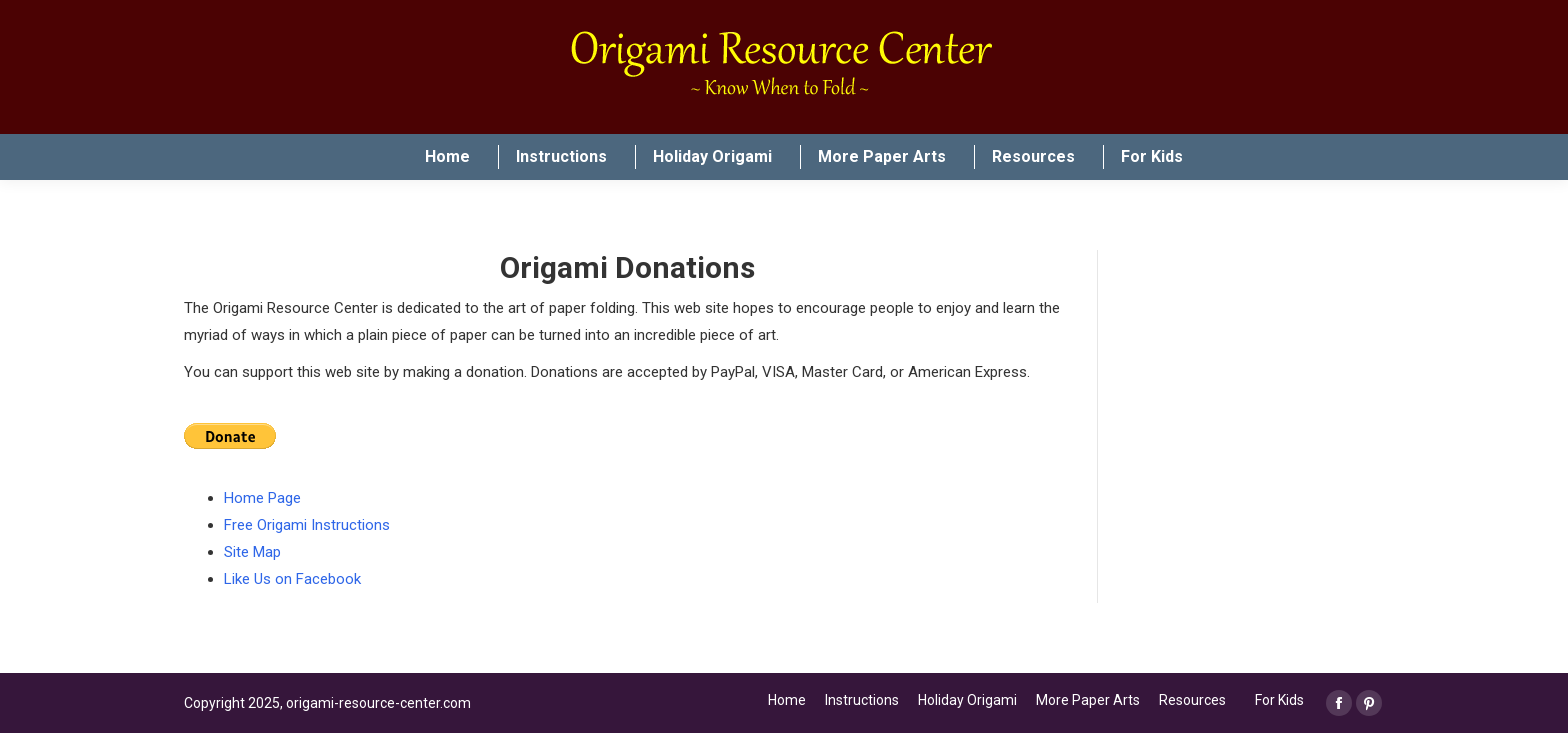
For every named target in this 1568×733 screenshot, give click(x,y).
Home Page (262, 498)
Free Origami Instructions (307, 525)
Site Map (252, 552)
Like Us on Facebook (292, 579)
